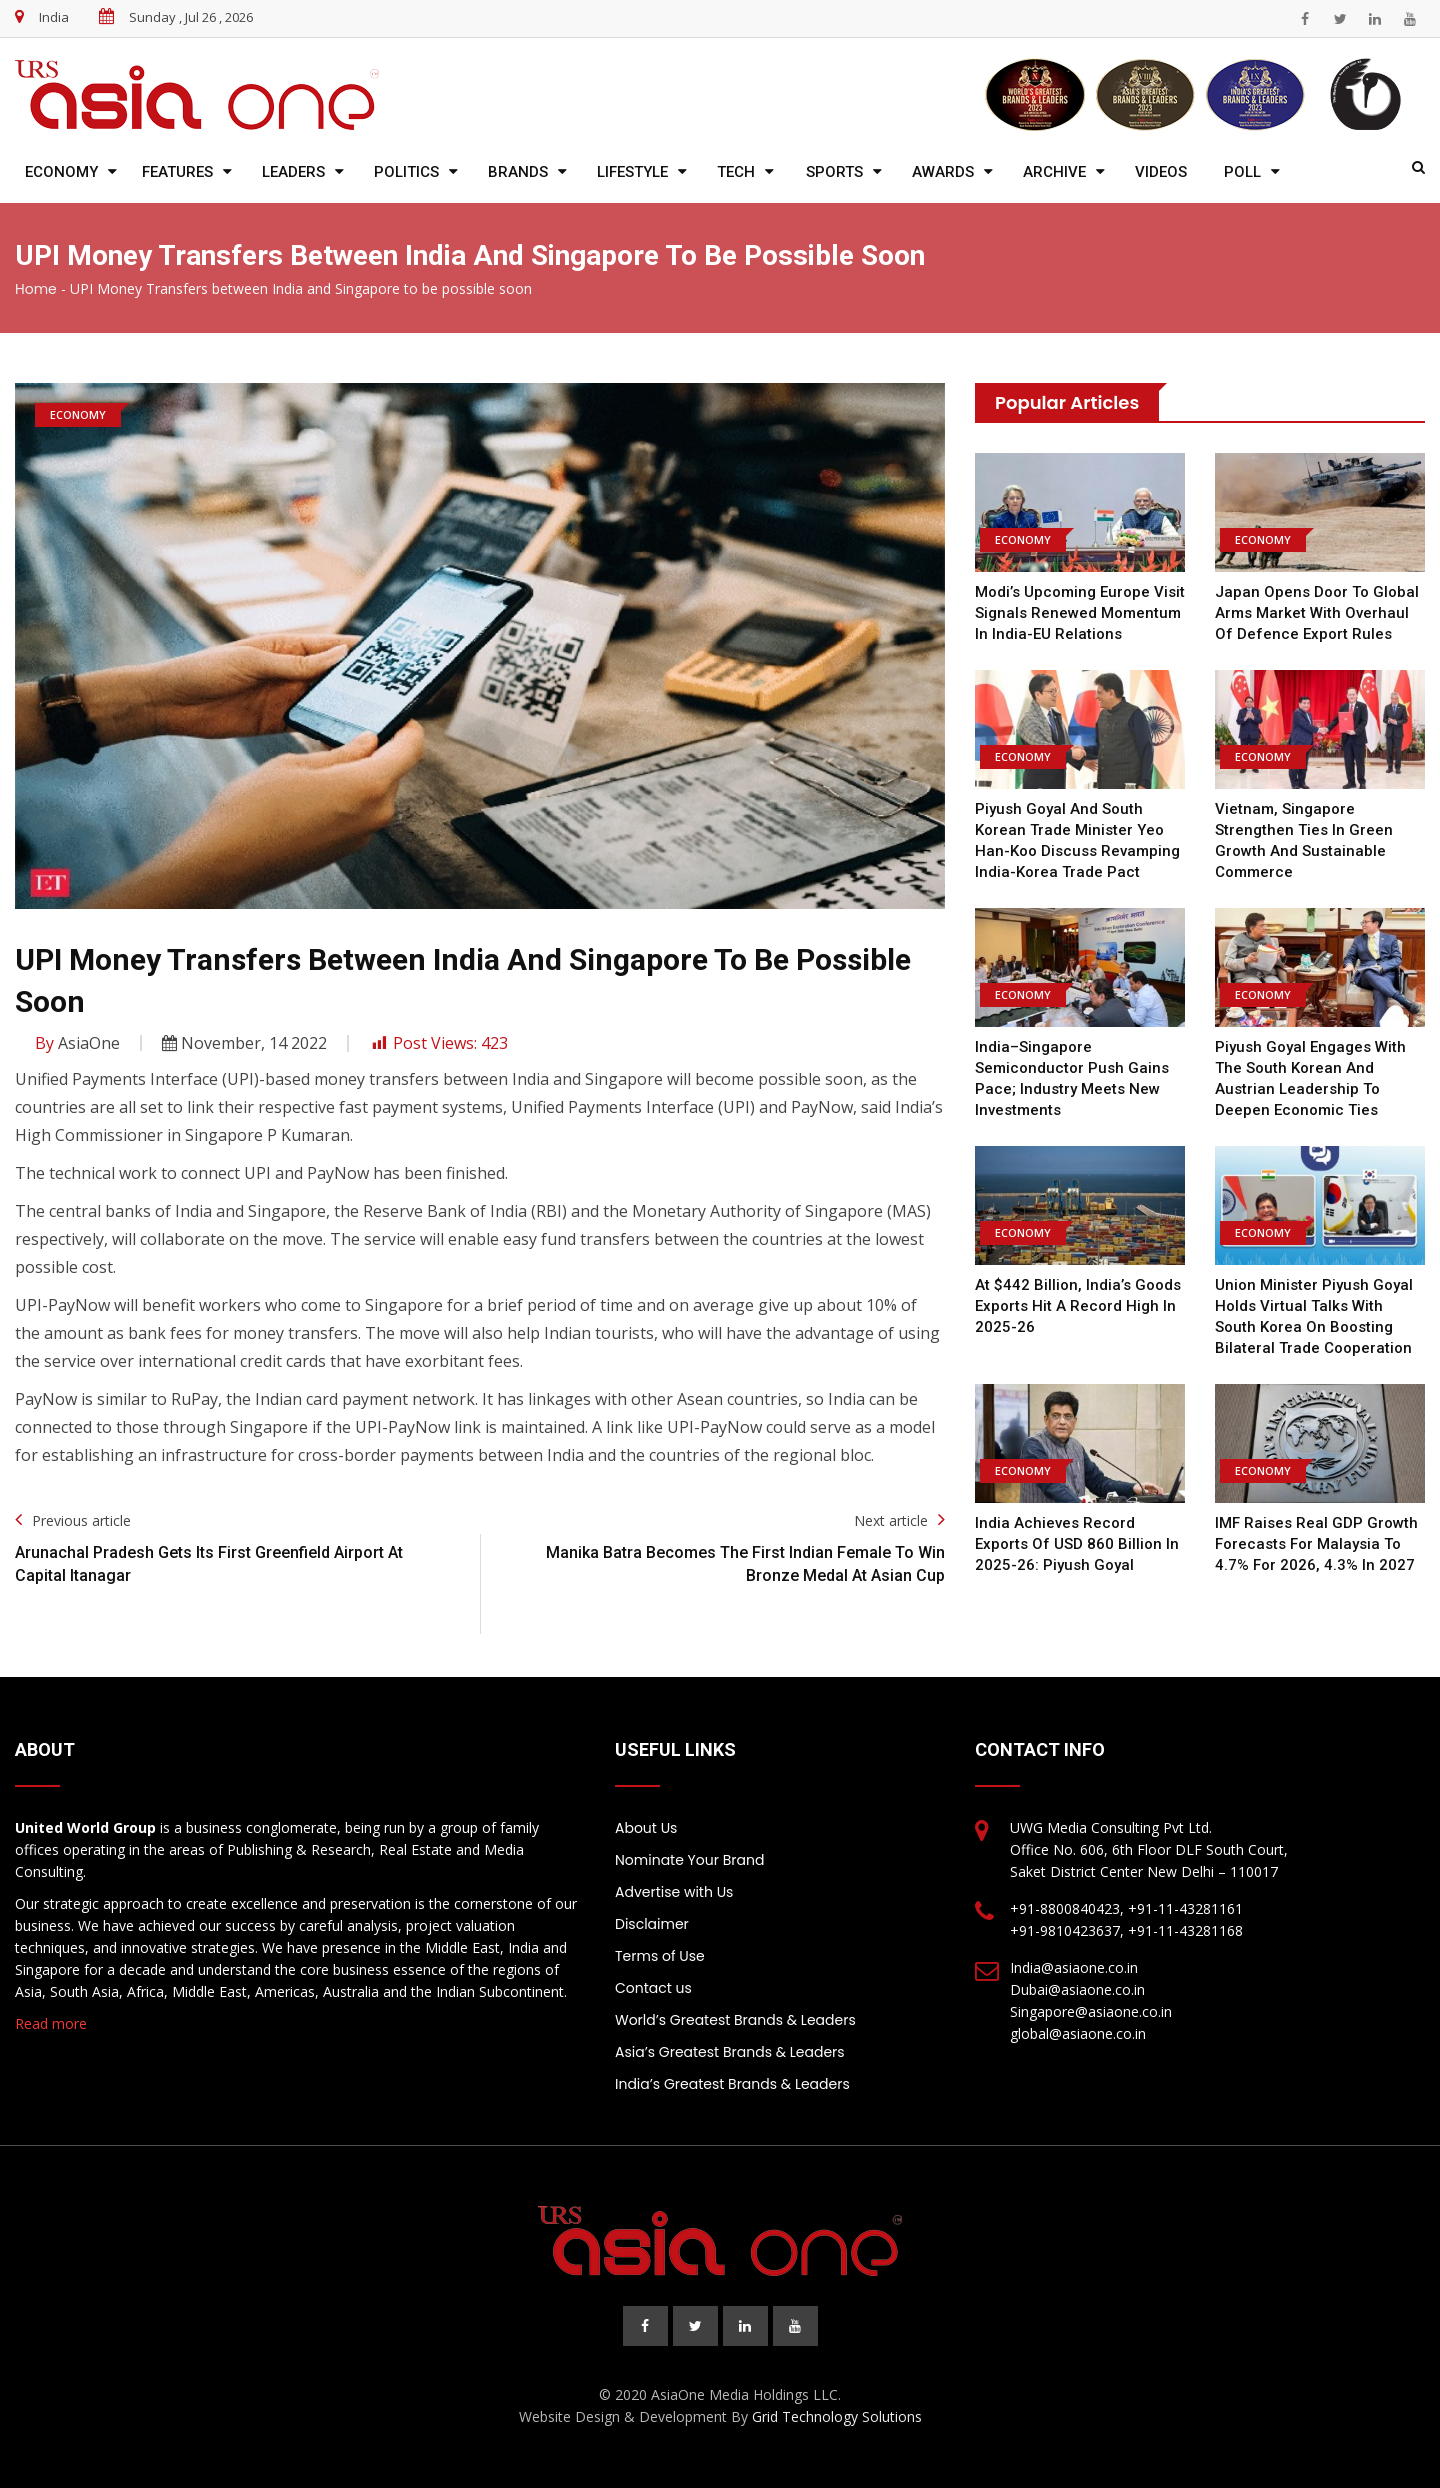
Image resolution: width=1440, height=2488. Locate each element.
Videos (1161, 172)
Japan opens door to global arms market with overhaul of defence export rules (1317, 613)
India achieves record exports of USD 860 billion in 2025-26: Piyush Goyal (1077, 1544)
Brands (518, 172)
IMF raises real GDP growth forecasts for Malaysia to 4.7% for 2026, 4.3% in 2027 (1316, 1544)
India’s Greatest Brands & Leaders (732, 2084)
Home (36, 289)
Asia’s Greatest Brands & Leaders (730, 2052)
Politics (406, 172)
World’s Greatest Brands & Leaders (735, 2020)
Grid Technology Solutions (837, 2416)
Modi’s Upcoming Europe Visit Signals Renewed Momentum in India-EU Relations (1080, 613)
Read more (51, 2023)
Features (177, 172)
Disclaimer (652, 1924)
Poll (1242, 172)
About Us (646, 1828)
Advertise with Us (674, 1892)
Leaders (293, 172)
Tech (736, 172)
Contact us (653, 1988)
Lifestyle (632, 172)
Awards (943, 172)
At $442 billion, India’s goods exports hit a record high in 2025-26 (1078, 1306)
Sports (834, 172)
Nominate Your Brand (689, 1860)
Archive (1054, 172)
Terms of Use (660, 1956)
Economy (61, 172)
